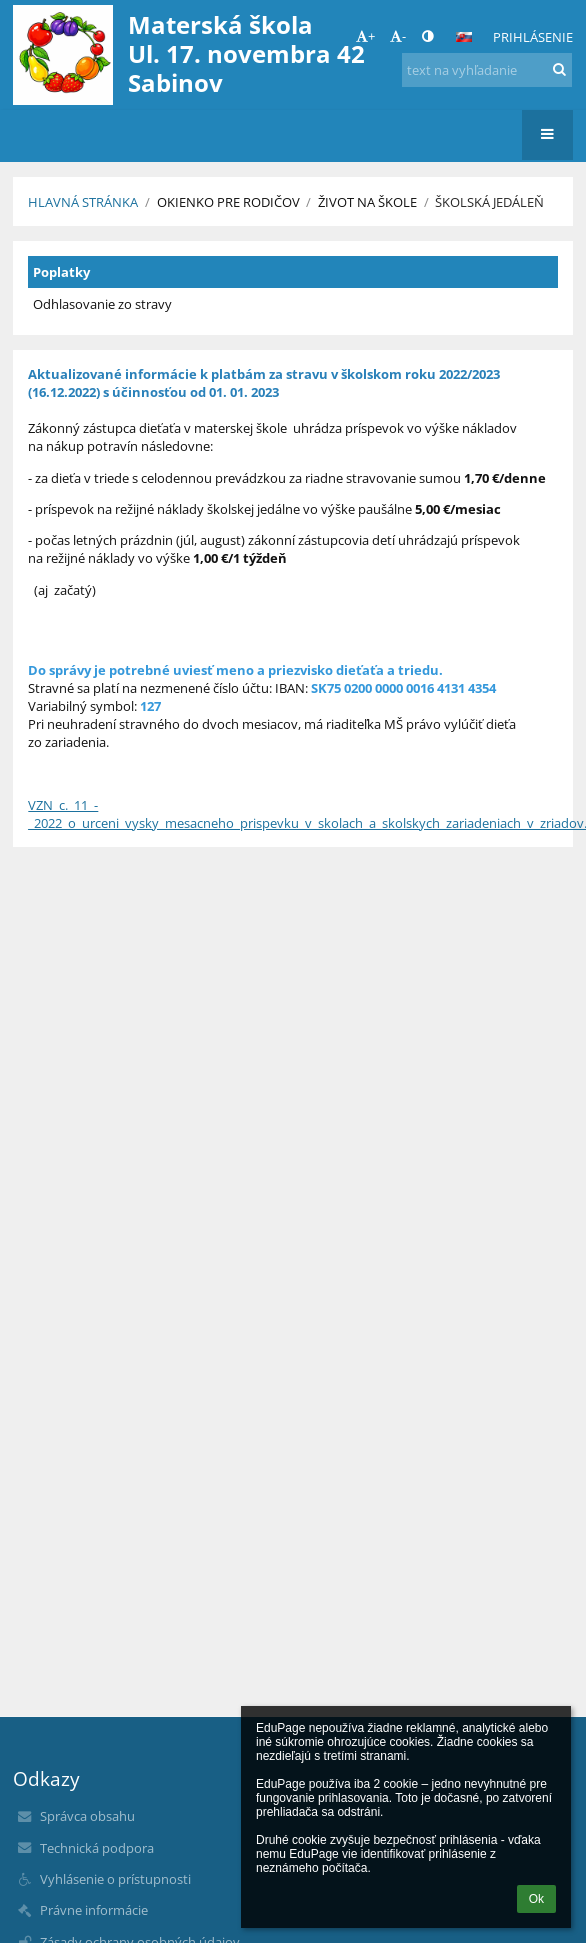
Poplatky (61, 272)
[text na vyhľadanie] (486, 70)
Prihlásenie (533, 37)
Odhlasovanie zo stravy (102, 304)
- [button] (398, 36)
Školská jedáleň (489, 202)
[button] (464, 37)
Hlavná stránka (83, 202)
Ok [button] (536, 1899)
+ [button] (365, 36)
